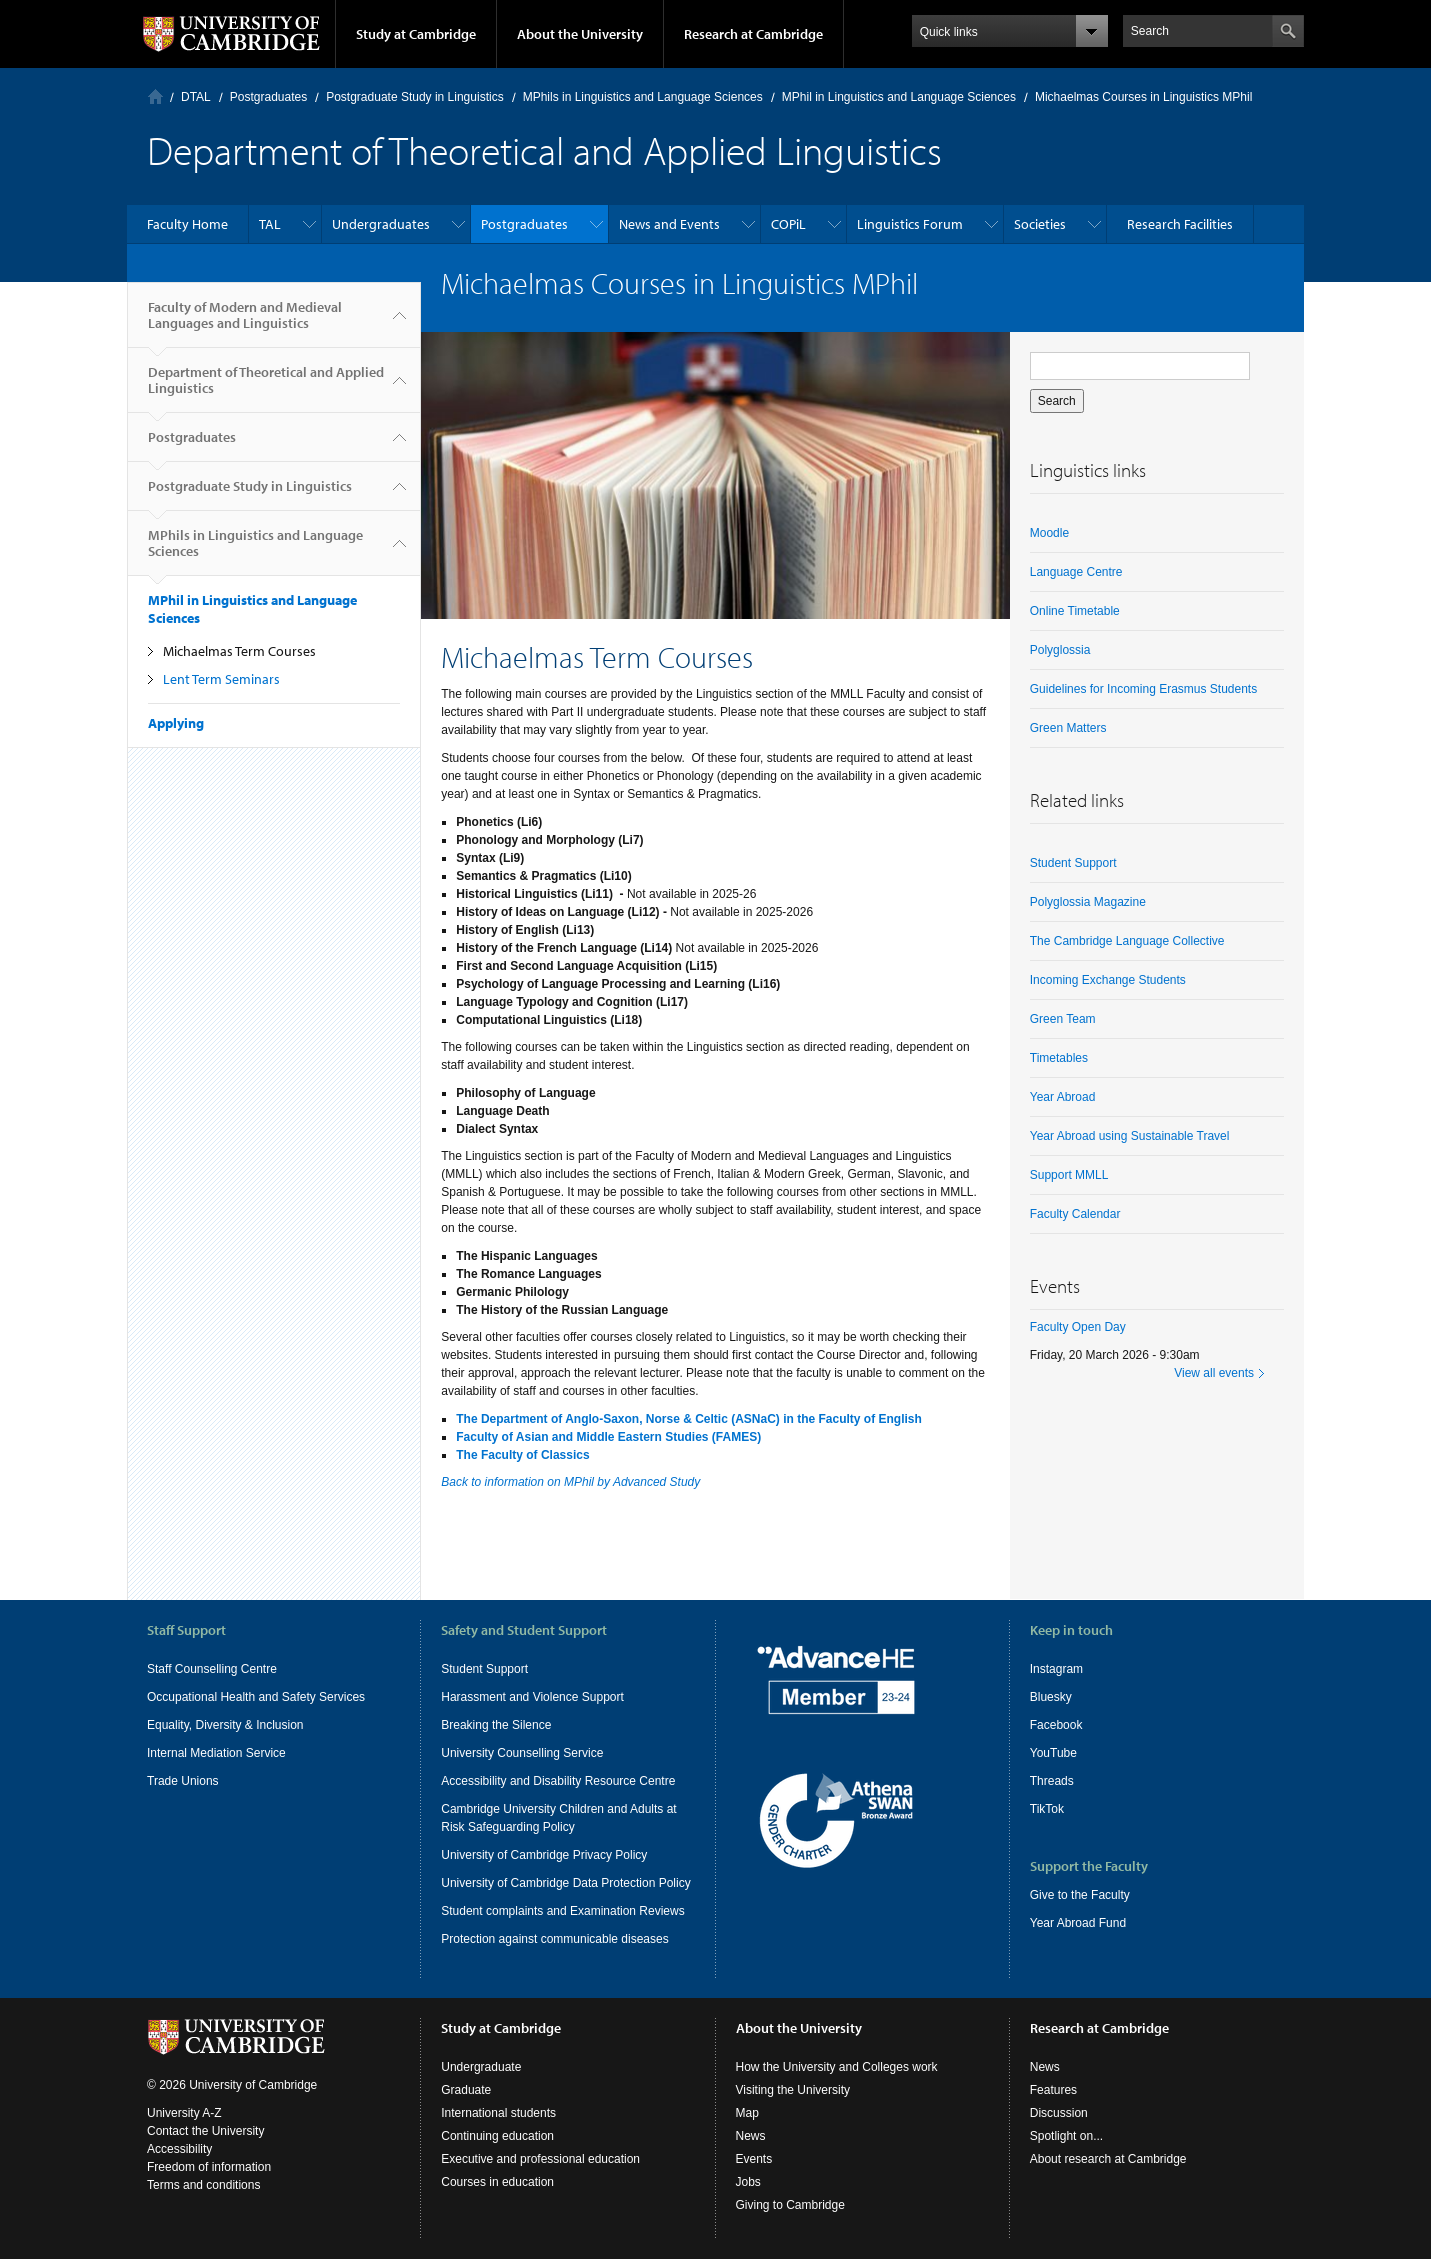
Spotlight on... (1066, 2136)
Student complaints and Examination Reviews (562, 1911)
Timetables (1059, 1058)
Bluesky (1051, 1697)
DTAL (196, 97)
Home (155, 96)
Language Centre (1076, 572)
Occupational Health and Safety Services (256, 1697)
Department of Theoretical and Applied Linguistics (266, 388)
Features (1053, 2090)
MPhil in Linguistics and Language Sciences (899, 97)
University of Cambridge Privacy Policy (544, 1855)
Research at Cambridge (753, 34)
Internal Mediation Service (216, 1753)
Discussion (1059, 2113)
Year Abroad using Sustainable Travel (1130, 1136)
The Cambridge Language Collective (1127, 941)
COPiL (788, 224)
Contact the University (205, 2131)
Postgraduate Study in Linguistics (414, 97)
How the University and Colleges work (837, 2067)
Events (754, 2159)
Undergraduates (381, 224)
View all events (1214, 1373)
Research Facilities (1180, 224)
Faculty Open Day (1078, 1327)
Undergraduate (481, 2067)
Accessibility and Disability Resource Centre (558, 1781)
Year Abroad (1063, 1097)
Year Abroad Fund (1078, 1923)
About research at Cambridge (1108, 2159)
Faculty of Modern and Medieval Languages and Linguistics (245, 323)
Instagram (1056, 1669)
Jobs (748, 2182)
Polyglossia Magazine (1088, 902)
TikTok (1047, 1809)
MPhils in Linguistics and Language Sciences (643, 97)
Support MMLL (1069, 1175)
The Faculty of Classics (522, 1455)
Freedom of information (209, 2167)
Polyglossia (1060, 650)
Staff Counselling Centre (212, 1669)
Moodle (1049, 533)
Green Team (1063, 1019)
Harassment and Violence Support (532, 1697)
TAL (270, 224)
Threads (1052, 1781)
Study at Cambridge (416, 34)
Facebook (1056, 1725)
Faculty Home (187, 224)
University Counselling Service (522, 1753)
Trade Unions (183, 1781)
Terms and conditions (203, 2185)
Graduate (466, 2090)
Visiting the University (793, 2090)
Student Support (1073, 863)
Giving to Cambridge (790, 2205)
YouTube (1053, 1753)
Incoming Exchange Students (1108, 980)
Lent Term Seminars (221, 679)
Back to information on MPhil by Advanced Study (570, 1482)
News (751, 2136)
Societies (1040, 224)
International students (498, 2113)
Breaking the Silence (496, 1725)
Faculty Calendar (1075, 1214)
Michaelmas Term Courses (239, 651)
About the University (580, 34)
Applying (176, 723)
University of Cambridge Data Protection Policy (565, 1883)
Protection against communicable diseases (554, 1939)
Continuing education (497, 2136)
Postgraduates (268, 97)
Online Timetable (1075, 611)
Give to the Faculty (1080, 1895)
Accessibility (179, 2149)
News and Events (669, 224)
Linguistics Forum (910, 224)
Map (747, 2113)
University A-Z (184, 2113)
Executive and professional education (540, 2159)
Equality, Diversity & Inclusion (225, 1725)
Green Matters (1068, 728)
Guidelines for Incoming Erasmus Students (1143, 689)
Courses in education (497, 2182)
